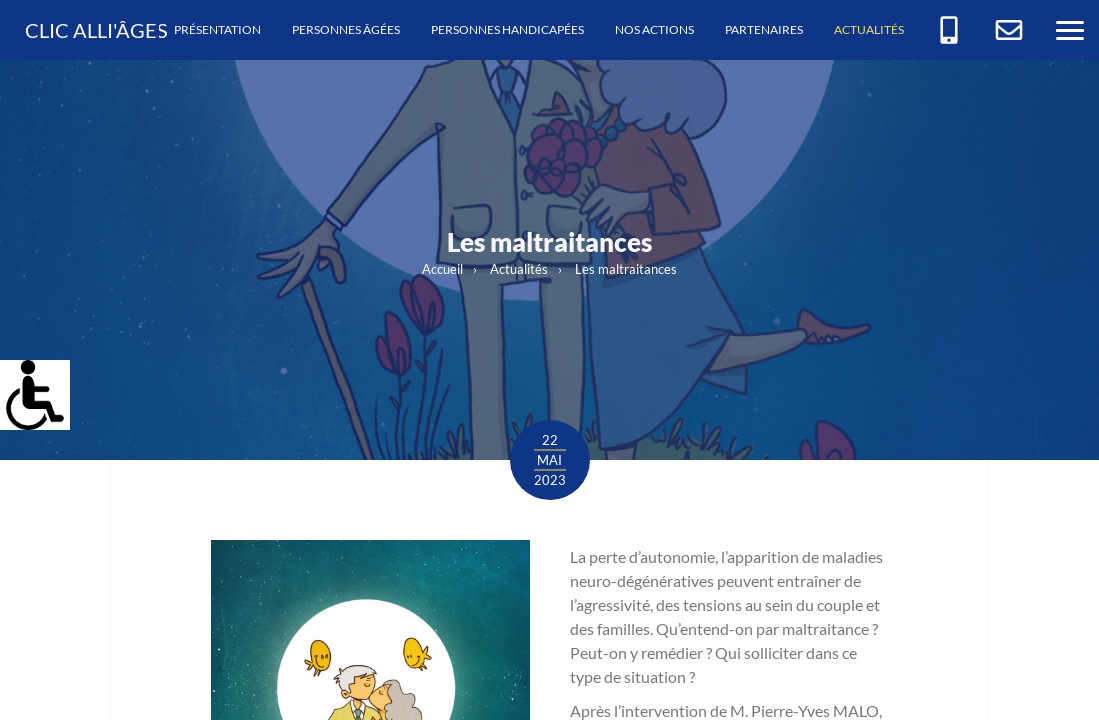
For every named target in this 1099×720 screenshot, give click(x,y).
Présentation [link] (217, 29)
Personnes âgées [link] (346, 29)
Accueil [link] (442, 269)
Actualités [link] (869, 29)
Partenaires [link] (764, 29)
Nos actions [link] (654, 29)
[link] (24, 384)
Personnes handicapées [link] (507, 29)
